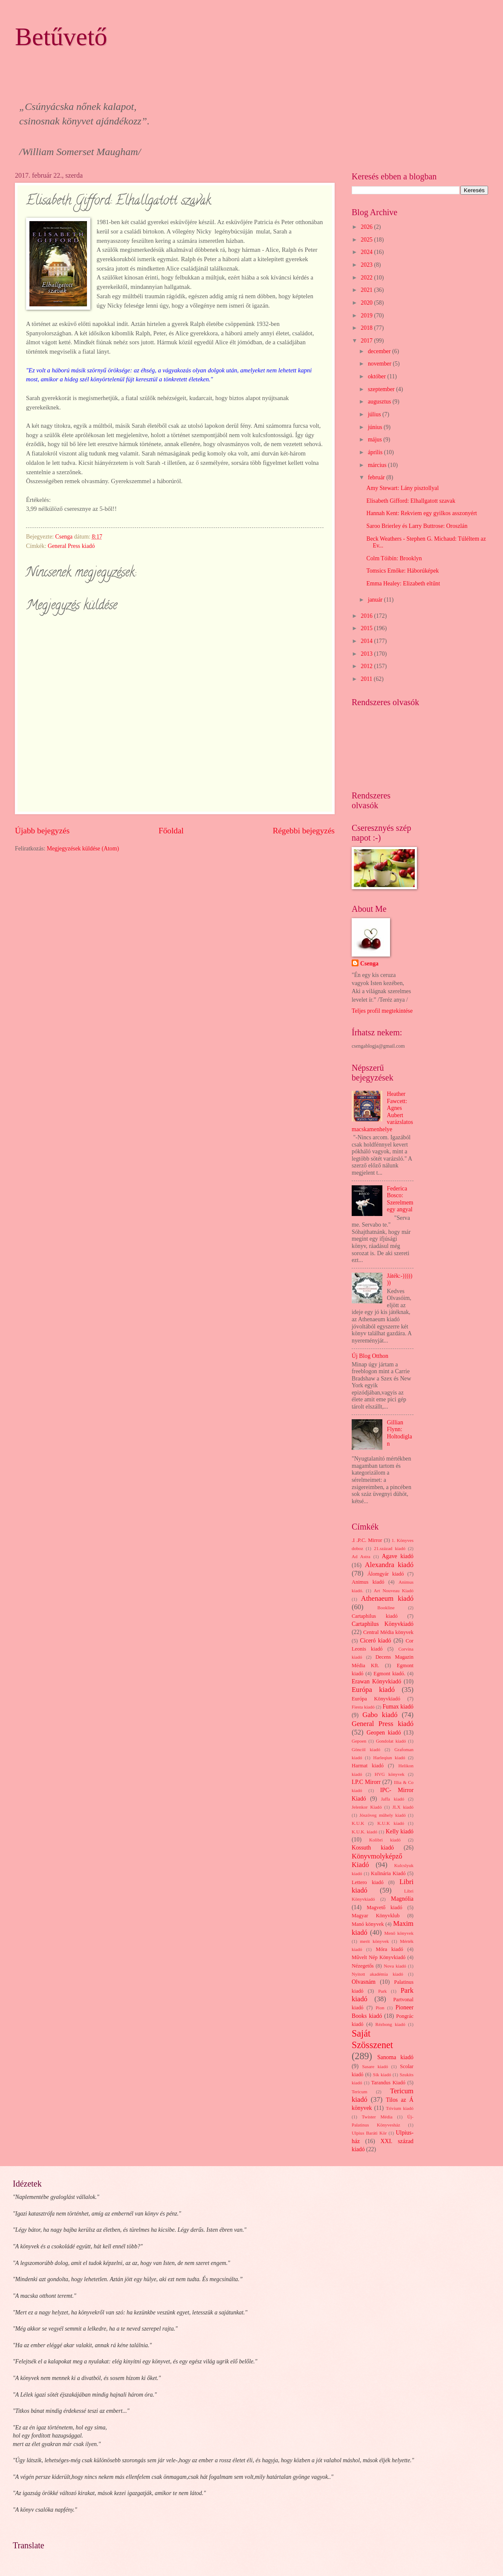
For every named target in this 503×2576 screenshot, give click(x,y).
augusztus (380, 401)
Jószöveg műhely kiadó (382, 1815)
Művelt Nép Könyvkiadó (378, 1957)
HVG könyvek (390, 1774)
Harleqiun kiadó (389, 1757)
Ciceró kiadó (375, 1640)
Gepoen (359, 1740)
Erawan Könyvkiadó (376, 1681)
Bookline (385, 1607)
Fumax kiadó (397, 1706)
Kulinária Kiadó (388, 1873)
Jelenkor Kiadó (367, 1807)
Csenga (369, 963)
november (380, 363)
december (380, 351)
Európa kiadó (373, 1690)
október (377, 376)
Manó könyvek (368, 1924)
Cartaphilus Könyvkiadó (382, 1624)
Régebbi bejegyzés (304, 830)
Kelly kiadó (399, 1831)
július (375, 414)
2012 (367, 666)
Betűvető (61, 37)
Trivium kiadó (399, 2108)
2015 (367, 628)
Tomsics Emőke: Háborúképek (402, 571)
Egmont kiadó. (389, 1674)
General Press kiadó (71, 546)
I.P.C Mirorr (366, 1782)
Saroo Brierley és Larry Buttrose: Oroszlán (416, 526)
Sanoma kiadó (395, 2057)
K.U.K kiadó (390, 1823)
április (376, 452)
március (378, 465)
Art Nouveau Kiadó (393, 1590)
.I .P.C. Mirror (367, 1540)
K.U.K (358, 1823)
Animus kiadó (368, 1582)
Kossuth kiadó (373, 1847)
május (375, 439)
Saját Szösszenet (372, 2039)
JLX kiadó (402, 1807)
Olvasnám (364, 1982)
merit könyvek (374, 1941)
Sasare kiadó (375, 2066)
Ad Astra (361, 1556)
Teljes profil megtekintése (382, 1011)
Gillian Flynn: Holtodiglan (399, 1433)
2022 (367, 277)
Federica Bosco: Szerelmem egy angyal (400, 1199)
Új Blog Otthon (370, 1356)
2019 (367, 315)
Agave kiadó (397, 1556)
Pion (380, 2007)
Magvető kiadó (384, 1907)
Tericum (359, 2091)
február (377, 477)
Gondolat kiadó (391, 1740)
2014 (367, 641)
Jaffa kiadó (393, 1798)
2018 (367, 328)
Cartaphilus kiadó (375, 1616)
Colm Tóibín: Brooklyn (394, 558)
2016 (367, 616)
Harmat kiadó (368, 1766)
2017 (367, 340)
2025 (367, 239)
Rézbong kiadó (390, 2024)
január (376, 599)
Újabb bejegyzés (42, 830)
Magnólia (402, 1899)
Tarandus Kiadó (388, 2083)
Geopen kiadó (384, 1732)
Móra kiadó (389, 1949)
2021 (367, 290)
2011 (367, 679)
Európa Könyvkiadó (376, 1699)
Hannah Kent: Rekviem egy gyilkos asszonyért (421, 513)
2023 (367, 265)
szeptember (382, 389)
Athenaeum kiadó (387, 1598)
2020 (367, 303)
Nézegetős (363, 1966)
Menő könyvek (398, 1933)
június (376, 427)
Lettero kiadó (368, 1882)
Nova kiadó (395, 1965)
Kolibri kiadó (385, 1839)
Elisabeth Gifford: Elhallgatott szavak (410, 501)
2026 (367, 227)
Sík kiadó (382, 2074)
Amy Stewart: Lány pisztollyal (402, 488)
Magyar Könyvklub (375, 1916)
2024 (367, 252)
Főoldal (171, 830)
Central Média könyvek (388, 1632)
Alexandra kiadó (389, 1565)
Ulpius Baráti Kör (369, 2132)
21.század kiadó (389, 1548)
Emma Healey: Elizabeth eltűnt (403, 583)
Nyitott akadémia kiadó (377, 1974)
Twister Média (377, 2116)
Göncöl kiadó (366, 1749)
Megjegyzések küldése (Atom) (83, 848)
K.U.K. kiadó (364, 1831)
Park (382, 1991)
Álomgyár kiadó (385, 1574)
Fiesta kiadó (363, 1706)
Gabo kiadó (379, 1715)
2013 (367, 654)
